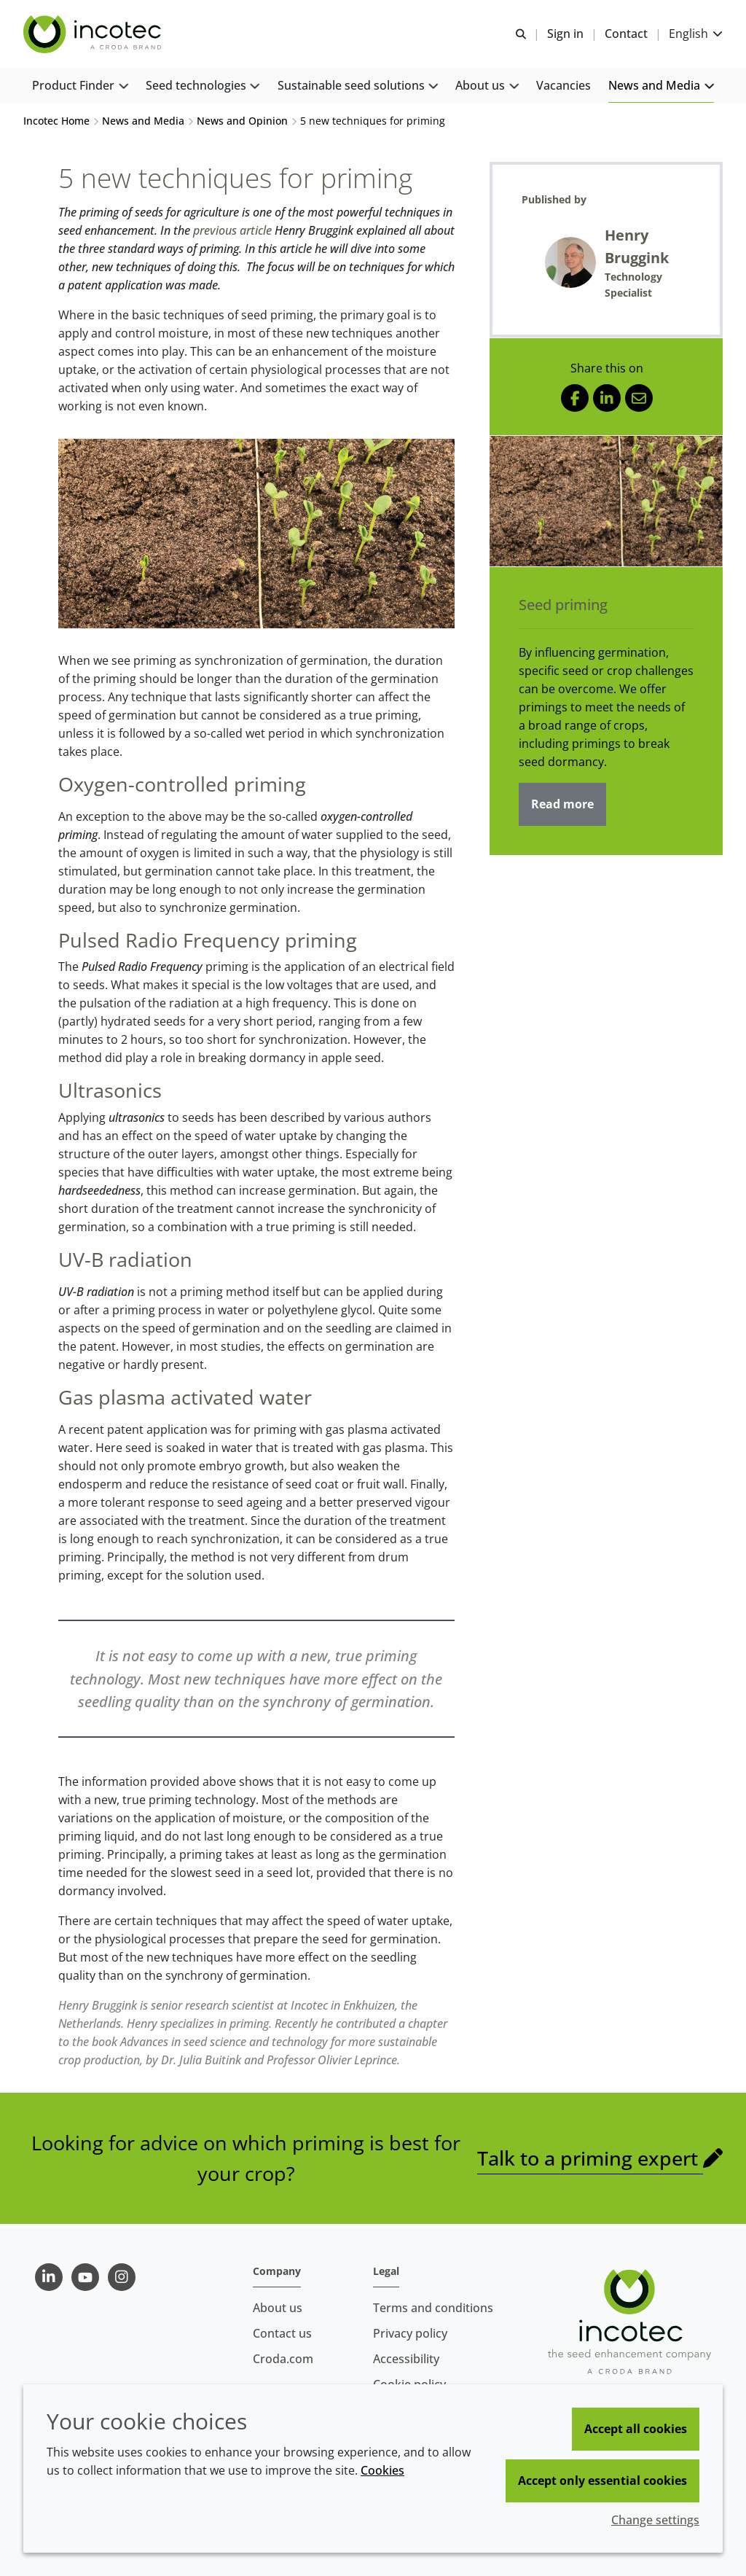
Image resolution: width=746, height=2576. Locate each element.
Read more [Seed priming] (562, 808)
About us (277, 2308)
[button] (79, 88)
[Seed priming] (606, 505)
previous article (232, 234)
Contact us (282, 2333)
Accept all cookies (635, 2429)
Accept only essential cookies (602, 2480)
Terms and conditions (433, 2308)
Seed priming (563, 608)
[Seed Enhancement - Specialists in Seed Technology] (94, 35)
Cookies (382, 2470)
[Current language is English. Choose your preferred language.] (696, 35)
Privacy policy (410, 2333)
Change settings (655, 2520)
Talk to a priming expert (590, 2161)
